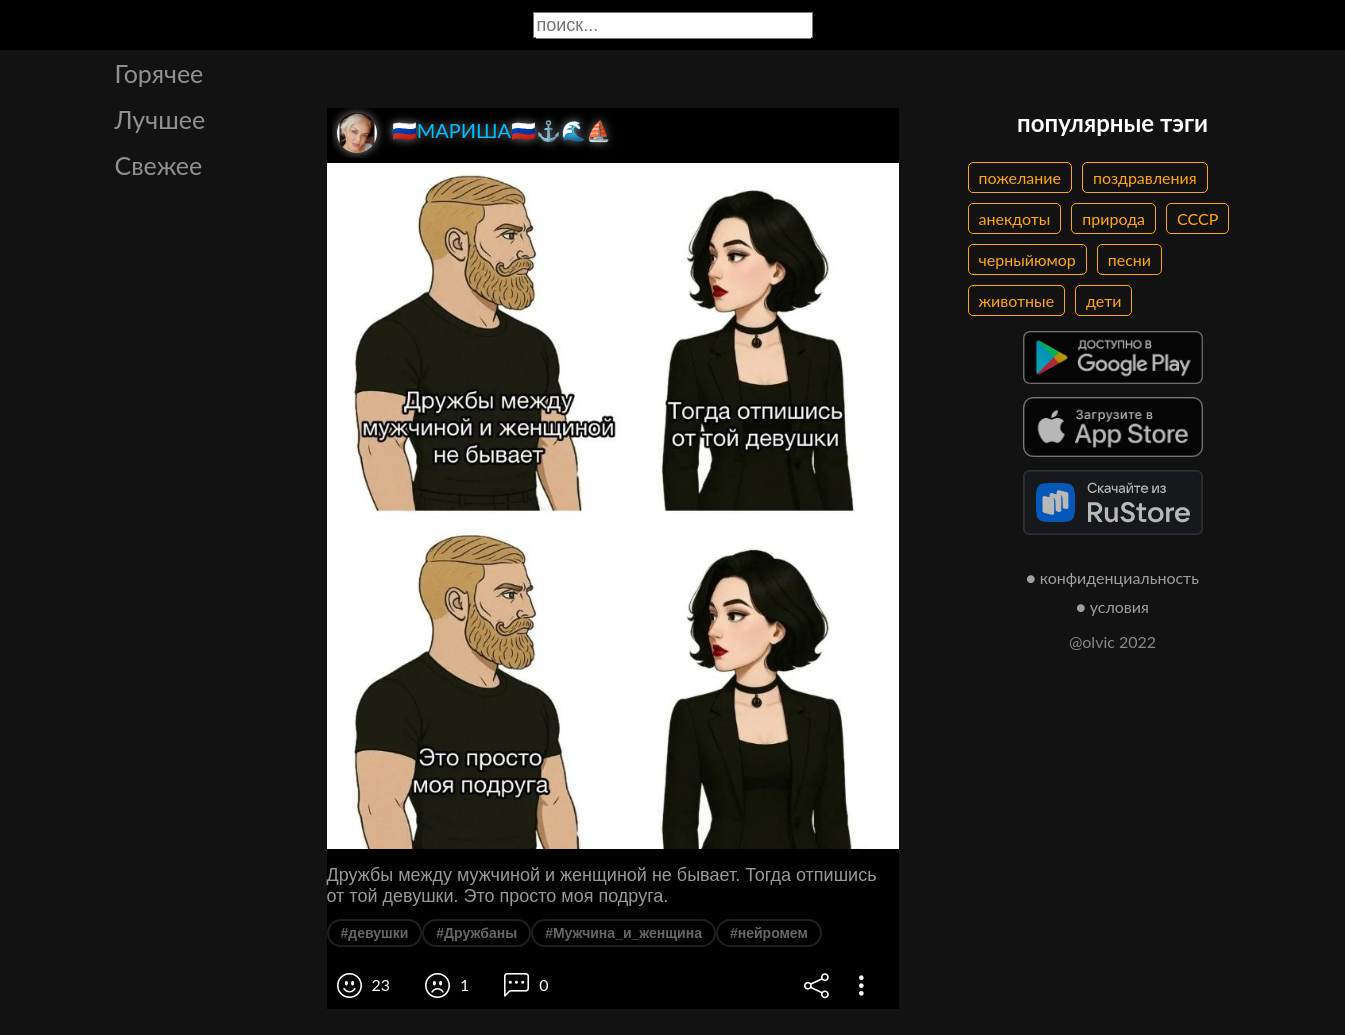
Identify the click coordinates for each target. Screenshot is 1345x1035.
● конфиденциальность (1112, 577)
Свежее (159, 165)
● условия (1112, 606)
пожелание (1020, 177)
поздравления (1145, 177)
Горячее (159, 73)
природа (1113, 218)
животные (1017, 300)
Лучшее (160, 119)
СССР (1197, 218)
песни (1129, 259)
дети (1103, 300)
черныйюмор (1027, 259)
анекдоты (1015, 218)
